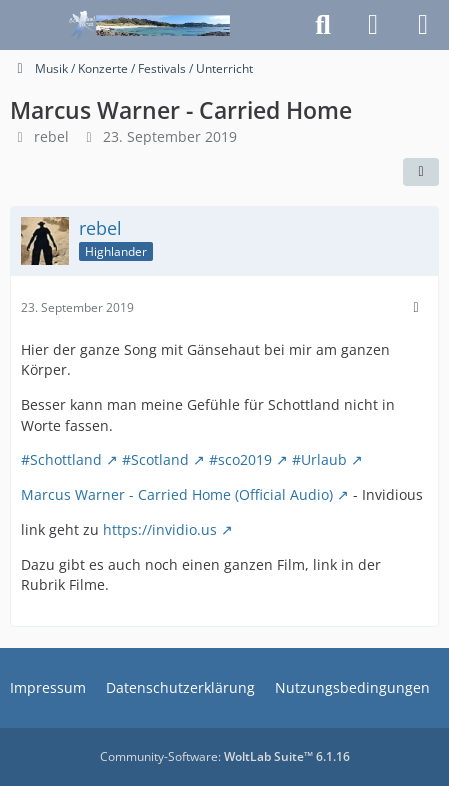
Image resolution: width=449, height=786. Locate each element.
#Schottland (61, 459)
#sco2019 (240, 459)
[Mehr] (416, 307)
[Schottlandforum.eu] (149, 25)
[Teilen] (421, 172)
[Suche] (323, 25)
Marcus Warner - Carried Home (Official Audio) (177, 494)
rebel (51, 136)
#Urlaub (319, 459)
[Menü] (423, 25)
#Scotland (155, 459)
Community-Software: (225, 756)
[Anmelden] (373, 25)
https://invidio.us (160, 529)
